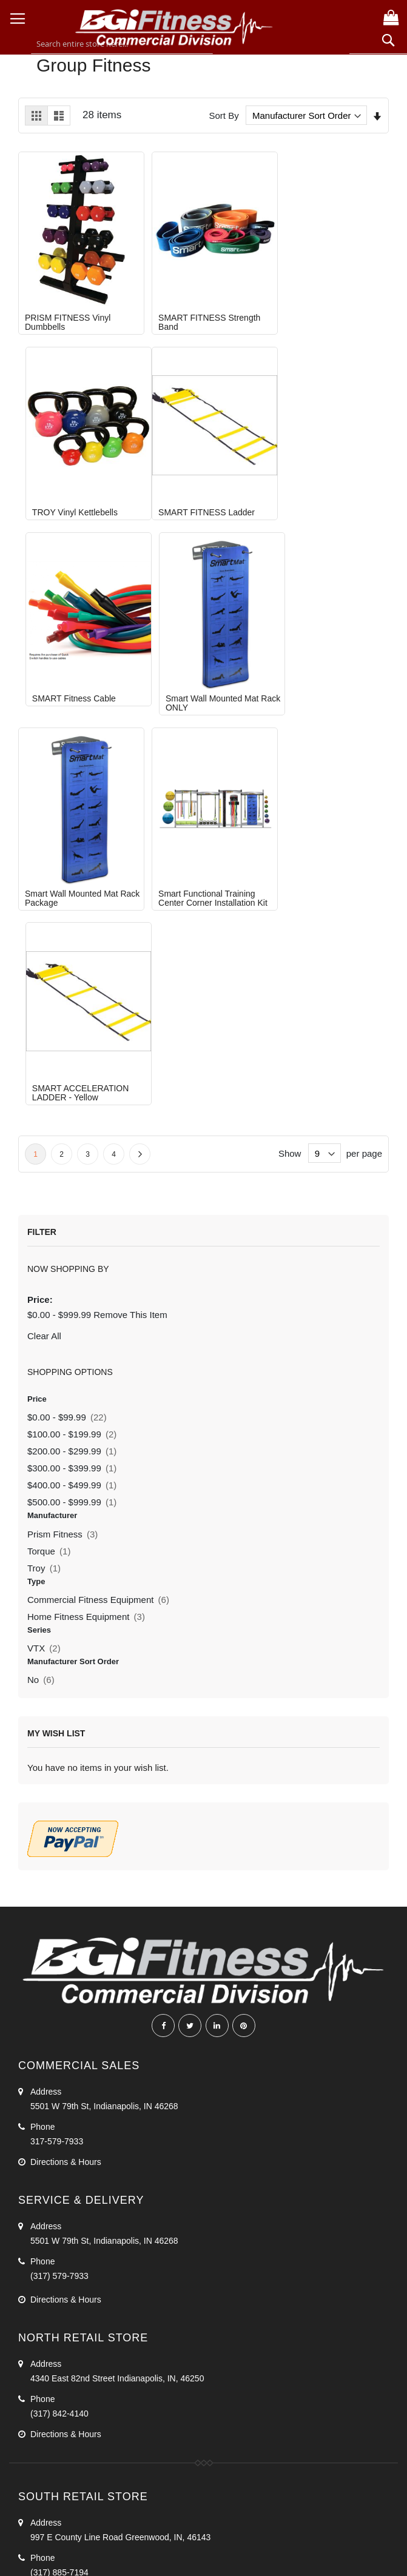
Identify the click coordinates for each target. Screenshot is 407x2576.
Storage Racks (55, 2309)
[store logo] (174, 26)
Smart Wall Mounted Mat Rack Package (71, 683)
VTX (44, 1239)
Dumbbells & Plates (64, 2288)
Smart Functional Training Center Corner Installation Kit (205, 683)
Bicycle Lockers (56, 2415)
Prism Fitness (62, 1124)
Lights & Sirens (55, 2499)
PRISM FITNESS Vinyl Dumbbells (67, 312)
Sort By (223, 115)
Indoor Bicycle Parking (69, 2394)
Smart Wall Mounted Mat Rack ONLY (323, 498)
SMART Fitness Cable (193, 493)
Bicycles (42, 2479)
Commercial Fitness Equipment (98, 1190)
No (41, 1270)
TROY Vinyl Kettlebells (319, 308)
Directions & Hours (65, 1752)
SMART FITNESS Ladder (73, 493)
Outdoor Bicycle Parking (72, 2373)
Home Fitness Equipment (86, 1207)
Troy (44, 1158)
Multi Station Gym (60, 2247)
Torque (48, 1141)
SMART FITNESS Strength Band (202, 312)
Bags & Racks (54, 2520)
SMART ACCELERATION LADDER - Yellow (325, 683)
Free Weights (53, 2268)
